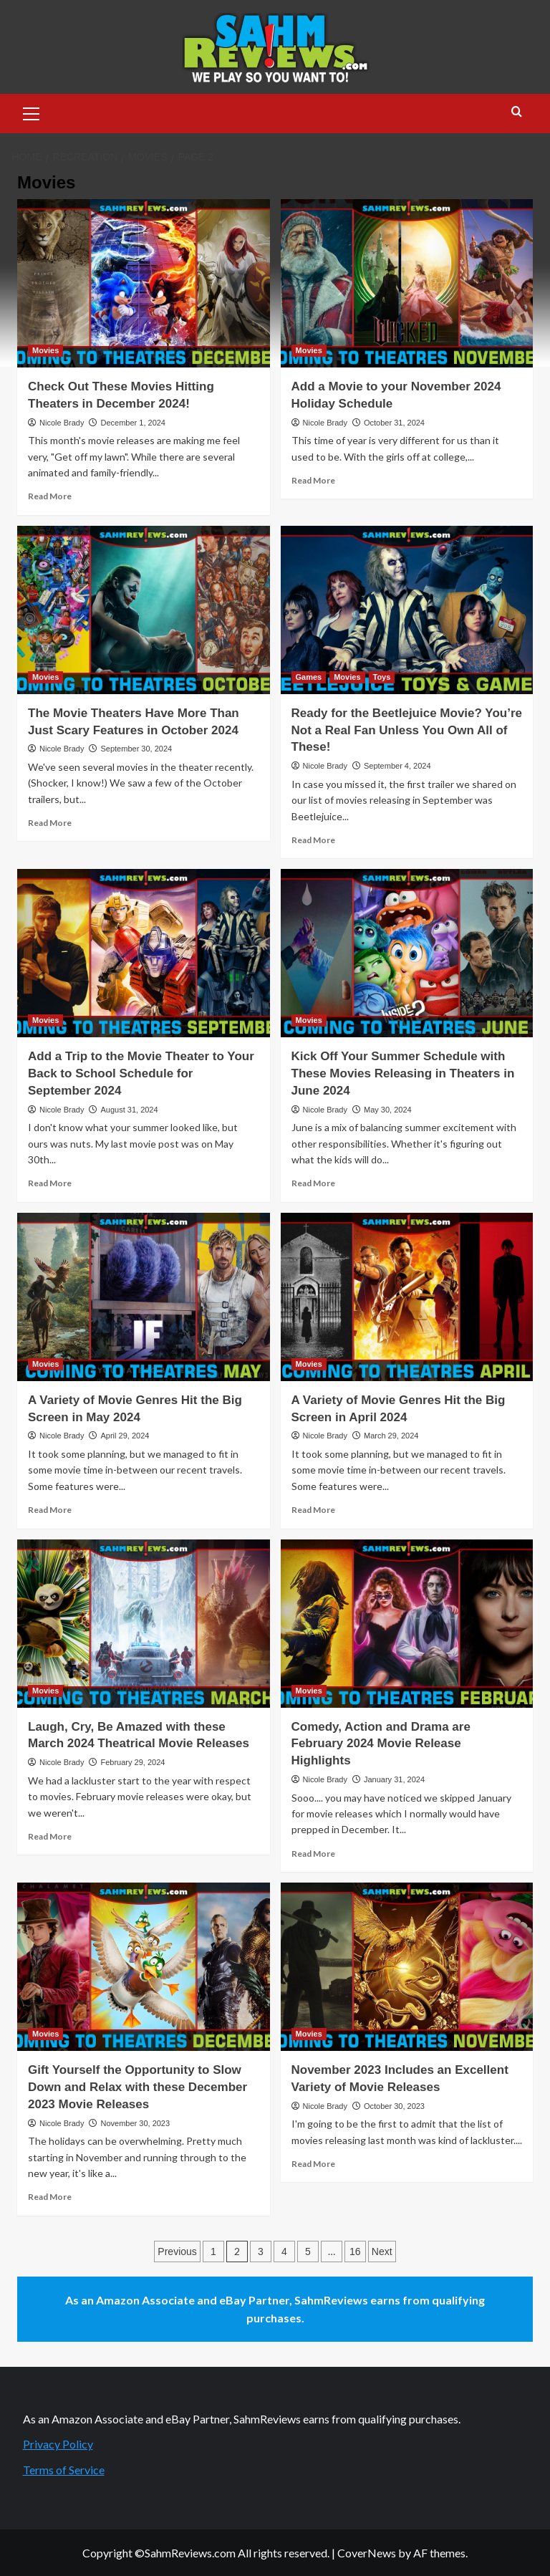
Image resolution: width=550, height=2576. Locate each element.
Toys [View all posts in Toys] (382, 677)
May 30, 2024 (388, 1109)
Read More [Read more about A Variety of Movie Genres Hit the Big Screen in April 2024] (313, 1509)
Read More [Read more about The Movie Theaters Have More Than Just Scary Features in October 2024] (50, 822)
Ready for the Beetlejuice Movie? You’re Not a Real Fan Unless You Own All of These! (406, 730)
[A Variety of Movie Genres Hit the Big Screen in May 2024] (143, 1297)
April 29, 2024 (124, 1435)
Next (382, 2251)
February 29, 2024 (132, 1762)
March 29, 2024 (391, 1435)
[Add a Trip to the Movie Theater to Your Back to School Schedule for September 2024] (143, 953)
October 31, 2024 (394, 422)
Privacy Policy (58, 2444)
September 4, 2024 (397, 765)
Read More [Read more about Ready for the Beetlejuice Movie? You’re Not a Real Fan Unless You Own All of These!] (313, 840)
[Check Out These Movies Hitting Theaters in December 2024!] (143, 283)
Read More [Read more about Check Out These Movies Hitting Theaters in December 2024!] (50, 496)
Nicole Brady (61, 422)
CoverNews (366, 2553)
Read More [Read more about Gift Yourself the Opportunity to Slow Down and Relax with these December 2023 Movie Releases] (50, 2196)
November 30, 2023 (135, 2123)
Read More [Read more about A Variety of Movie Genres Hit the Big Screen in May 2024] (50, 1509)
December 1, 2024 (132, 422)
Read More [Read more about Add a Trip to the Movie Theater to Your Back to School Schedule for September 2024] (50, 1183)
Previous (177, 2251)
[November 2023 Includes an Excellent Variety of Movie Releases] (407, 1967)
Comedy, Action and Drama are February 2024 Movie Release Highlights (381, 1744)
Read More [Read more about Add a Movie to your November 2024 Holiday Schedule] (313, 480)
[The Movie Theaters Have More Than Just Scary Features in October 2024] (143, 610)
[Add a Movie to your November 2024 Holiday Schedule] (407, 283)
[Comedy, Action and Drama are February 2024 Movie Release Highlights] (407, 1623)
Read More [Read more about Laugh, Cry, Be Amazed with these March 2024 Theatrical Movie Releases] (50, 1836)
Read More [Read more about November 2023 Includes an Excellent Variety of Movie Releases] (313, 2163)
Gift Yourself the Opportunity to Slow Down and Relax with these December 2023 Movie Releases (137, 2087)
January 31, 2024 (394, 1779)
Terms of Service (64, 2469)
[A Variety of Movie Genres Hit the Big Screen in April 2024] (407, 1297)
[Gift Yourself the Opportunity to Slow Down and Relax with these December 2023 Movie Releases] (143, 1967)
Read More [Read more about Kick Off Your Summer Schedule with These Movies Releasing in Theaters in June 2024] (313, 1183)
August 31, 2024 (129, 1109)
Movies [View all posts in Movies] (45, 350)
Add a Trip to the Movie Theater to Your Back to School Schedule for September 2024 (141, 1073)
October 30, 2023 (394, 2106)
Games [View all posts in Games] (309, 677)
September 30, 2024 (136, 748)
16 (355, 2251)
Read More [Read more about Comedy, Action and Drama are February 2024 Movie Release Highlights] (313, 1853)
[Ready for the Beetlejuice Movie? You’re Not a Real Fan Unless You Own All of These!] (407, 610)
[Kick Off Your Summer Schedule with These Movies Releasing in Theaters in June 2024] (407, 953)
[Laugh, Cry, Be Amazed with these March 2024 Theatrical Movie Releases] (143, 1623)
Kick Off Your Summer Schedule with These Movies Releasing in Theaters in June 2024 (403, 1073)
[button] (31, 112)
